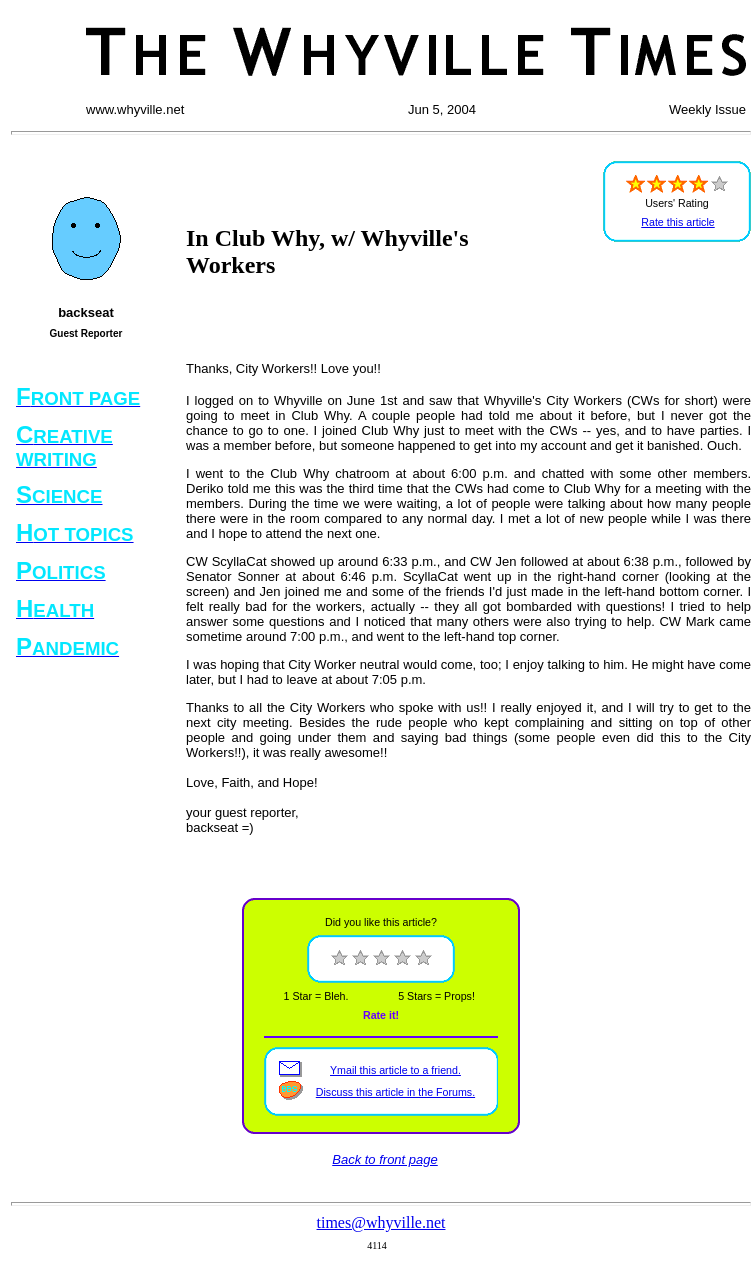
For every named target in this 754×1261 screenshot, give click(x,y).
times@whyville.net (381, 1222)
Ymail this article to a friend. (395, 1070)
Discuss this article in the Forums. (395, 1092)
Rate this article (677, 222)
